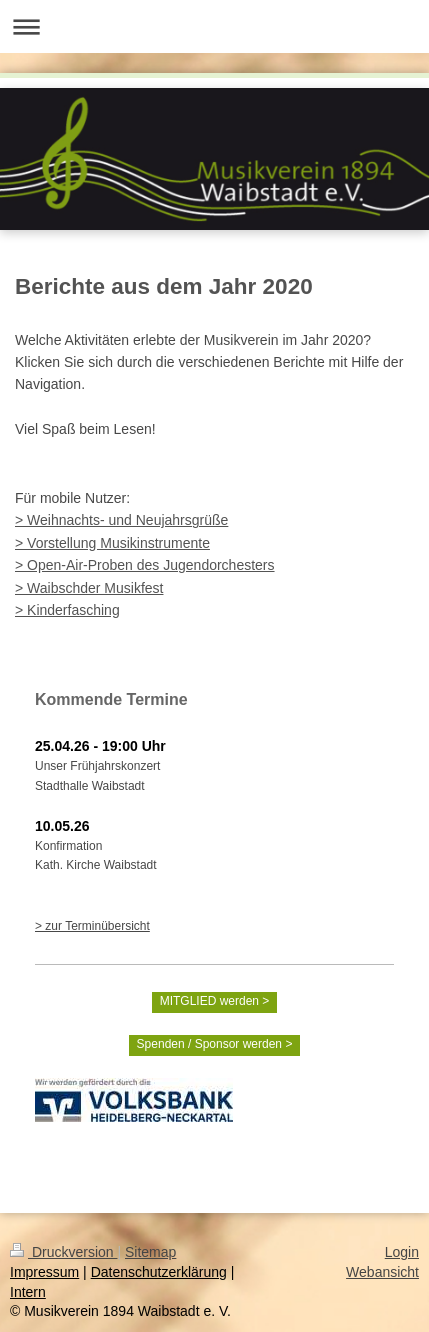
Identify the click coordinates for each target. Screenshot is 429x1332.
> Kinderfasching (67, 610)
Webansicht (382, 1272)
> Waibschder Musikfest (89, 588)
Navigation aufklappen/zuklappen (214, 26)
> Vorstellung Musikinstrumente (112, 543)
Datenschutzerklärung (159, 1272)
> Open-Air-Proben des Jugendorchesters (145, 565)
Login (402, 1252)
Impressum (44, 1272)
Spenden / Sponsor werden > (215, 1044)
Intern (28, 1292)
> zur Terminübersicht (92, 926)
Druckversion (63, 1252)
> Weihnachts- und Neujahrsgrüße (121, 520)
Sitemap (150, 1252)
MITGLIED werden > (215, 1001)
